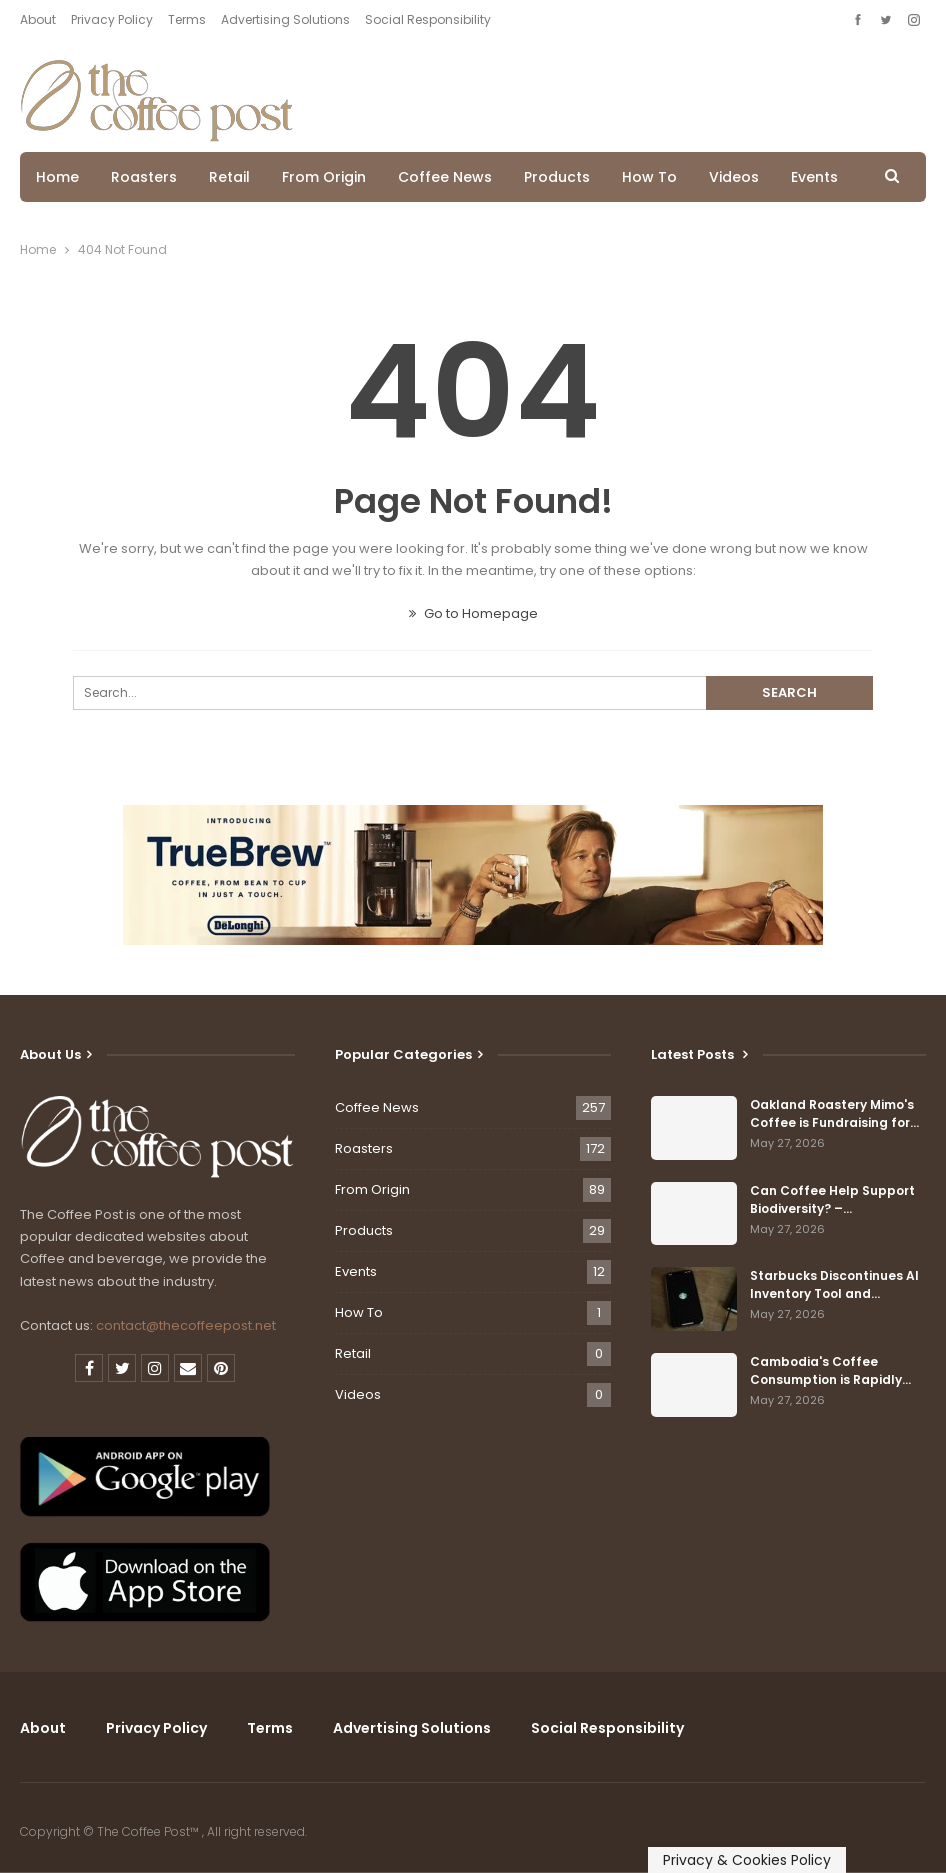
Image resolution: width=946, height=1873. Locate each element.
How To (649, 177)
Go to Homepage (473, 613)
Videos (734, 177)
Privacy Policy (112, 19)
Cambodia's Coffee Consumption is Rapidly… (830, 1370)
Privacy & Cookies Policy (747, 1860)
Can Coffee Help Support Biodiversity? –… (832, 1199)
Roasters (144, 177)
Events (814, 177)
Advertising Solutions (285, 19)
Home (57, 177)
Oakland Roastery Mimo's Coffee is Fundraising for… (834, 1113)
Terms (187, 19)
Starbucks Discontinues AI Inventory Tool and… (834, 1284)
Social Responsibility (428, 19)
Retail (229, 177)
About (38, 19)
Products (557, 177)
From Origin (324, 177)
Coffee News (445, 177)
